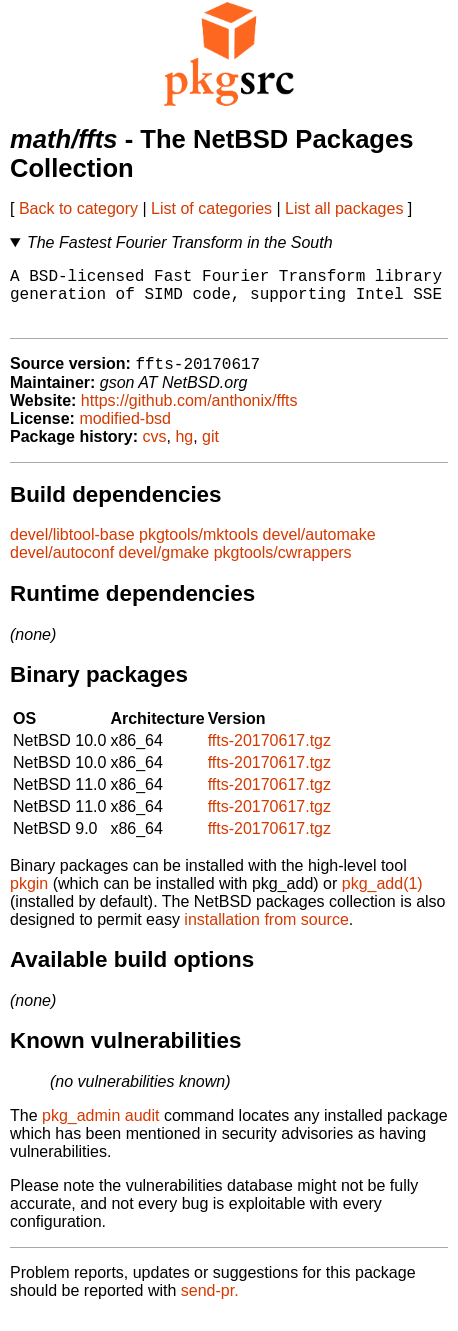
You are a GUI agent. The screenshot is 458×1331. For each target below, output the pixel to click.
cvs (155, 451)
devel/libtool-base (72, 549)
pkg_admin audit (100, 1130)
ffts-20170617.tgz (269, 755)
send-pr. (210, 1305)
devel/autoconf (62, 567)
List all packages (344, 208)
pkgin (29, 898)
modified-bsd (125, 433)
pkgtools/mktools (198, 549)
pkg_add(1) (382, 898)
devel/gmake (164, 567)
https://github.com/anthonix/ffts (189, 415)
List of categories (211, 208)
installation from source (266, 934)
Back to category (78, 208)
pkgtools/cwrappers (283, 567)
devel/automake (319, 549)
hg (184, 451)
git (210, 451)
